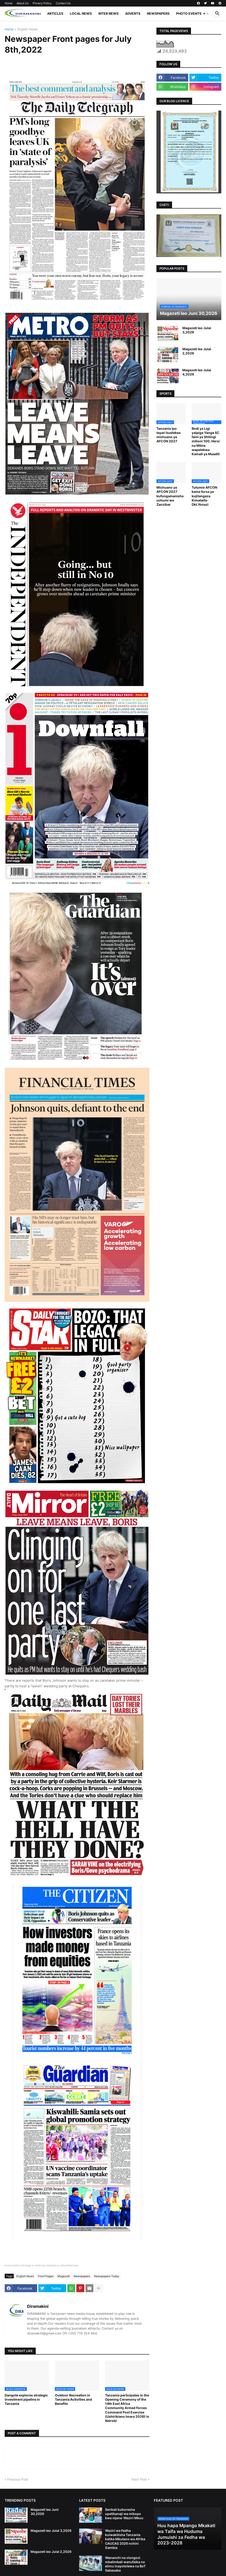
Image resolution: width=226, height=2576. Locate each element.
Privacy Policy (42, 3)
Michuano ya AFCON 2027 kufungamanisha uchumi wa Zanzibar (170, 495)
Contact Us (63, 3)
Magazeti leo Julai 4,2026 (196, 372)
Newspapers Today (106, 2276)
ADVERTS (132, 13)
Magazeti (63, 2276)
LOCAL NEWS (81, 13)
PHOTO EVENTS (188, 13)
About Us (22, 3)
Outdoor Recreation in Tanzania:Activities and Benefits (73, 2399)
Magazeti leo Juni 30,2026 (45, 2511)
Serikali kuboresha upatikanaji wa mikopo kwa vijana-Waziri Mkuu (124, 2513)
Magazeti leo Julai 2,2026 (196, 351)
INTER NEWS (108, 13)
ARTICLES (55, 13)
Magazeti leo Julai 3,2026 (196, 330)
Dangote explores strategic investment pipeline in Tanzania (26, 2399)
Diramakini (38, 2306)
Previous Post (17, 2479)
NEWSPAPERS (158, 13)
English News (27, 29)
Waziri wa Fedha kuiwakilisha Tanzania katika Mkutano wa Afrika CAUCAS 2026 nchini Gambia (125, 2539)
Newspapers (82, 2276)
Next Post (139, 2479)
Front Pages (45, 2276)
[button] (206, 13)
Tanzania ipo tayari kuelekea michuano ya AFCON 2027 (168, 434)
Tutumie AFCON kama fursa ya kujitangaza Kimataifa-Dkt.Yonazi (204, 495)
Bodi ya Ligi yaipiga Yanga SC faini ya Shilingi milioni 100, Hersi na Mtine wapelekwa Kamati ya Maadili (206, 441)
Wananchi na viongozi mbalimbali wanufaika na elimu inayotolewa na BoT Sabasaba (125, 2564)
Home (8, 3)
